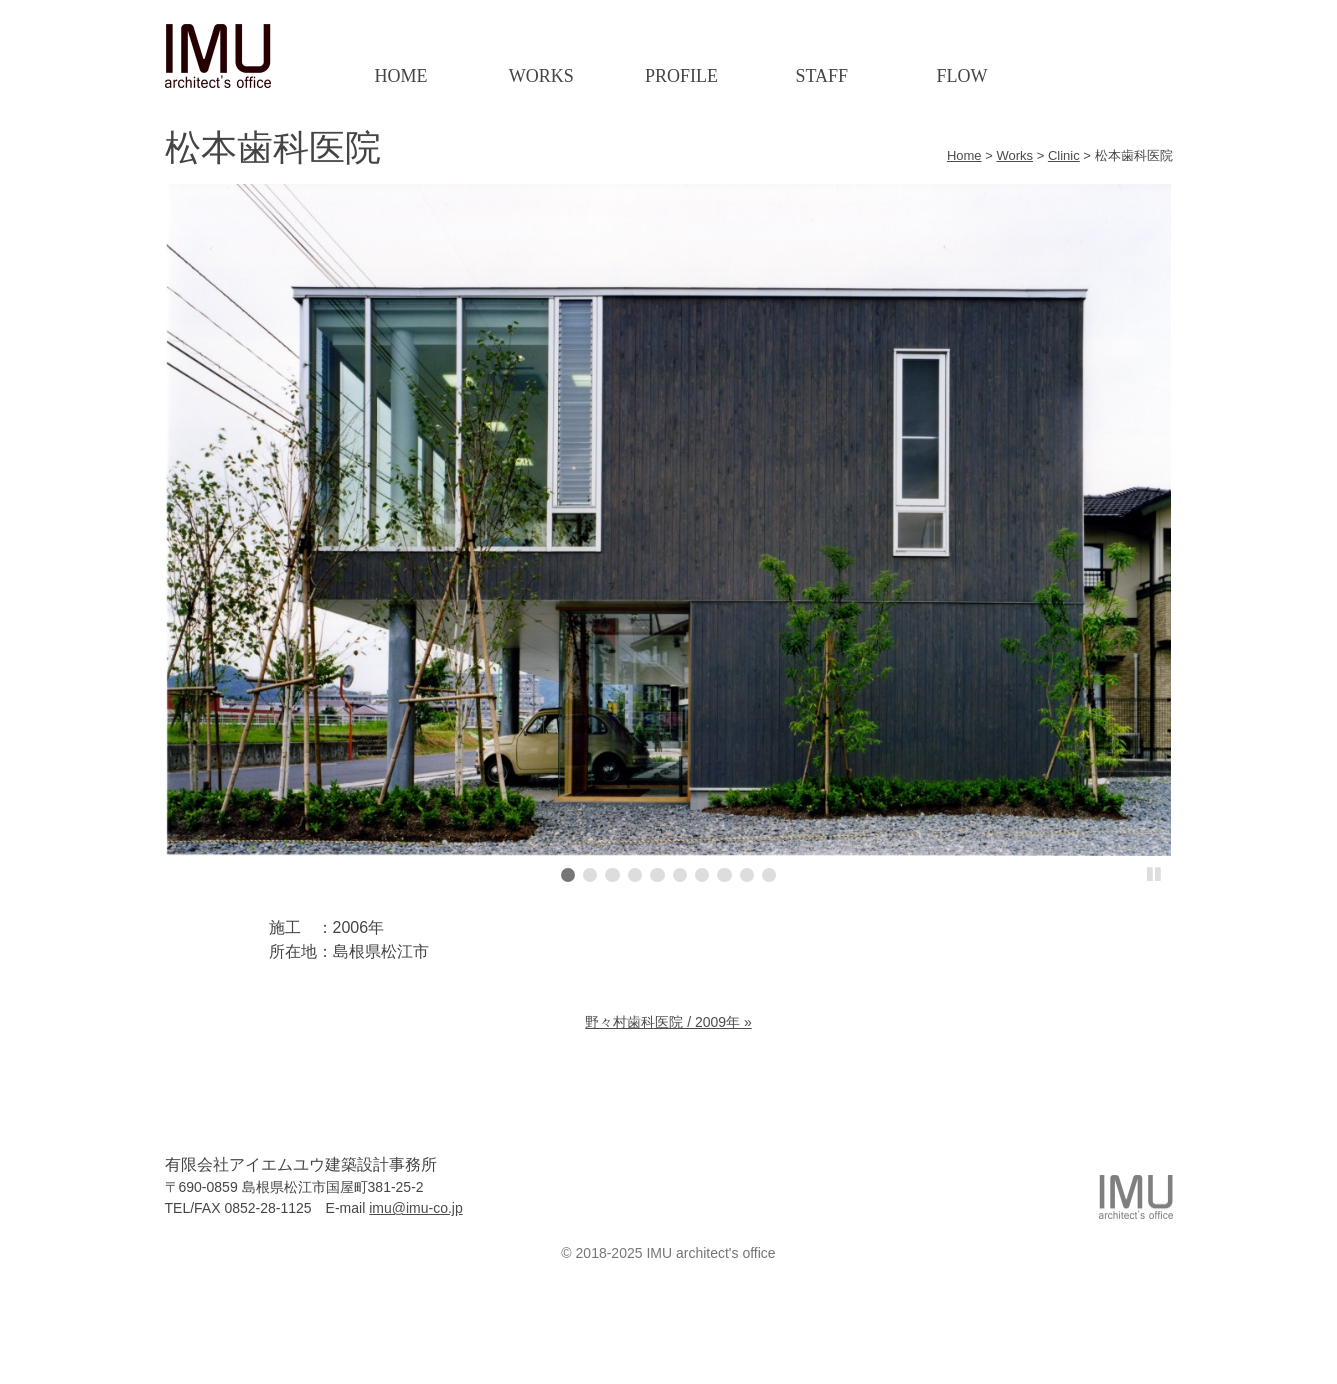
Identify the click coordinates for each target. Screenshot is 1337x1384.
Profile (681, 76)
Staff (821, 76)
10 (769, 875)
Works (541, 76)
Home (400, 76)
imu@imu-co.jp (416, 1208)
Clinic (1064, 155)
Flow (962, 76)
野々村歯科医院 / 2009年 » (668, 1022)
